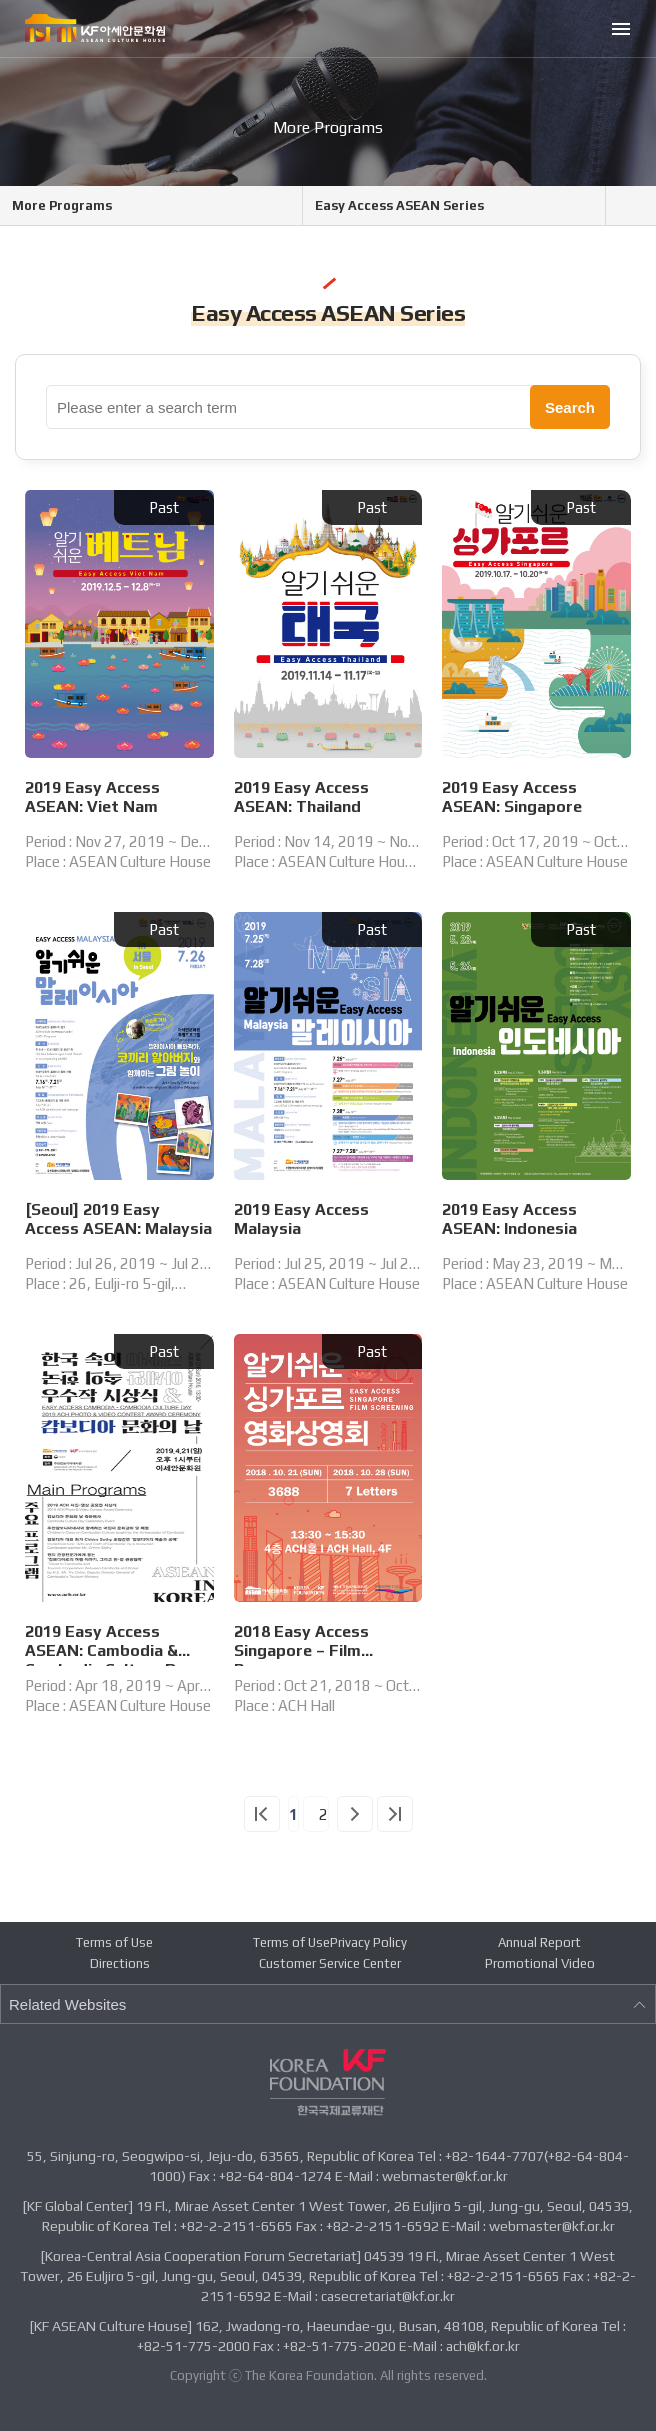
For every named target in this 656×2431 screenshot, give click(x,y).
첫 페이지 (262, 1814)
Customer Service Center (330, 1963)
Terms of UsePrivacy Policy (330, 1942)
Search (570, 407)
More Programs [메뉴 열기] (62, 205)
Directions (120, 1963)
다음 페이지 (355, 1814)
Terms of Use (114, 1942)
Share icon (642, 206)
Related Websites (328, 2004)
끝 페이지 (395, 1814)
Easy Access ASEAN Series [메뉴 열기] (399, 205)
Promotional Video (540, 1963)
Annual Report (539, 1942)
